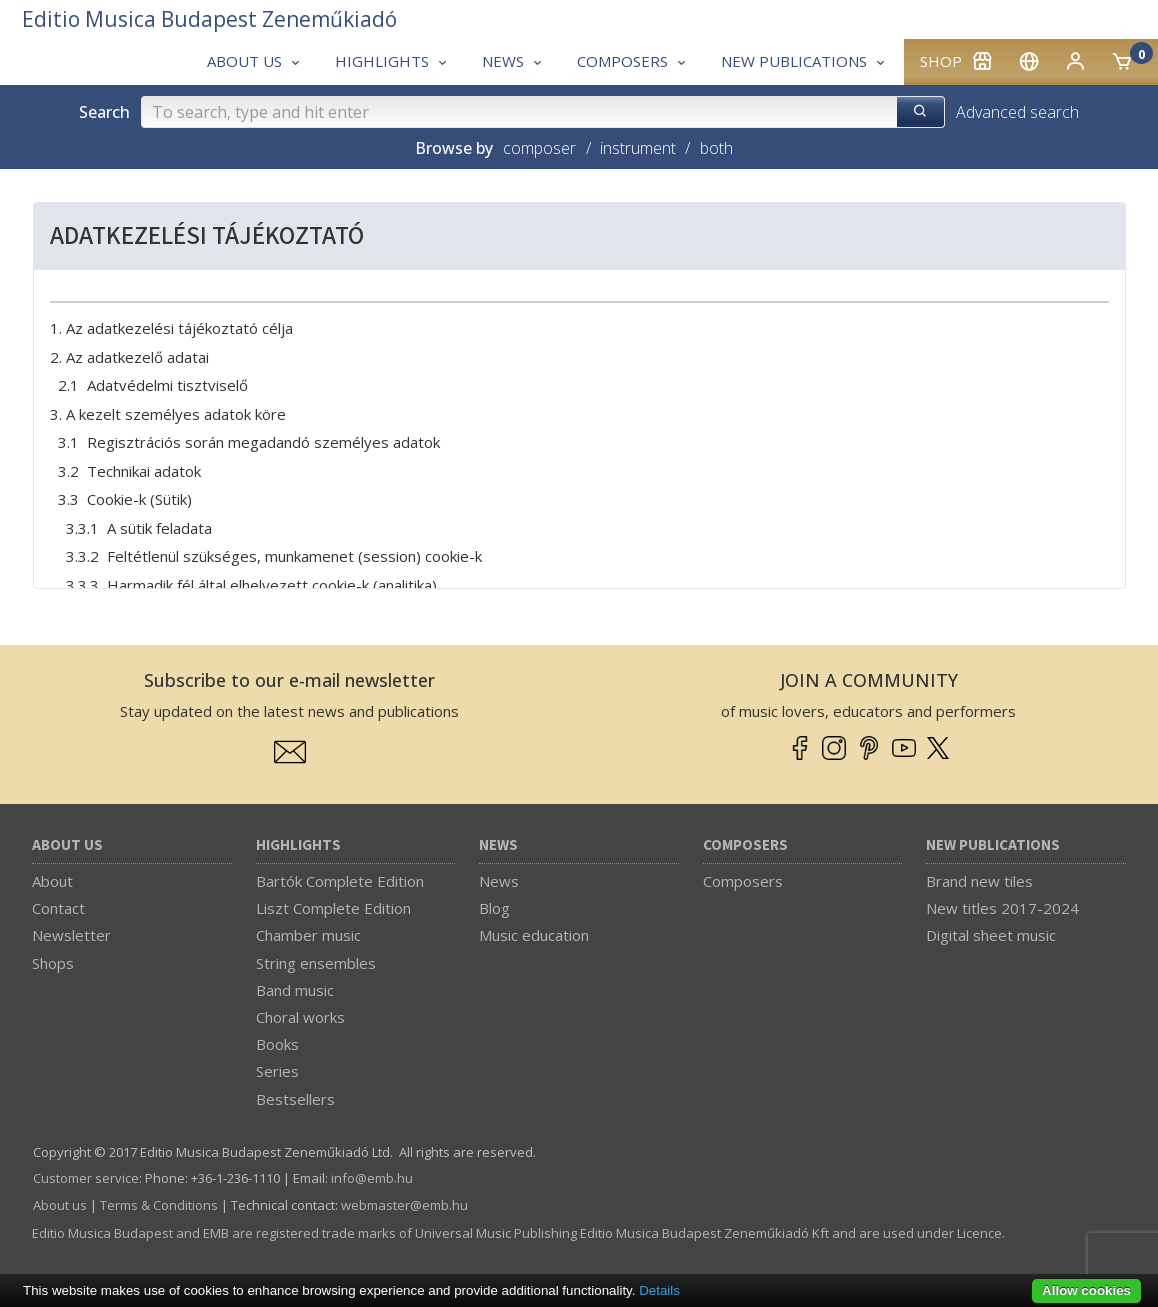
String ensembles (316, 963)
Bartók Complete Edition (340, 881)
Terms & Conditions (159, 1205)
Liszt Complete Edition (333, 908)
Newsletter (71, 935)
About (52, 881)
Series (277, 1071)
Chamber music (308, 935)
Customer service (86, 1178)
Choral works (300, 1017)
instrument (638, 148)
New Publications (993, 845)
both (716, 148)
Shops (53, 963)
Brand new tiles (979, 881)
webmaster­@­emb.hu (404, 1205)
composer (539, 148)
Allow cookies (1086, 1290)
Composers (745, 845)
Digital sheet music (991, 935)
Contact (58, 908)
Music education (534, 935)
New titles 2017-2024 (1002, 908)
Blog (494, 908)
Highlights (298, 845)
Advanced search (1017, 112)
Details (659, 1290)
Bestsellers (295, 1099)
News (498, 845)
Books (277, 1044)
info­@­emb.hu (372, 1178)
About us (67, 845)
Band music (295, 990)
